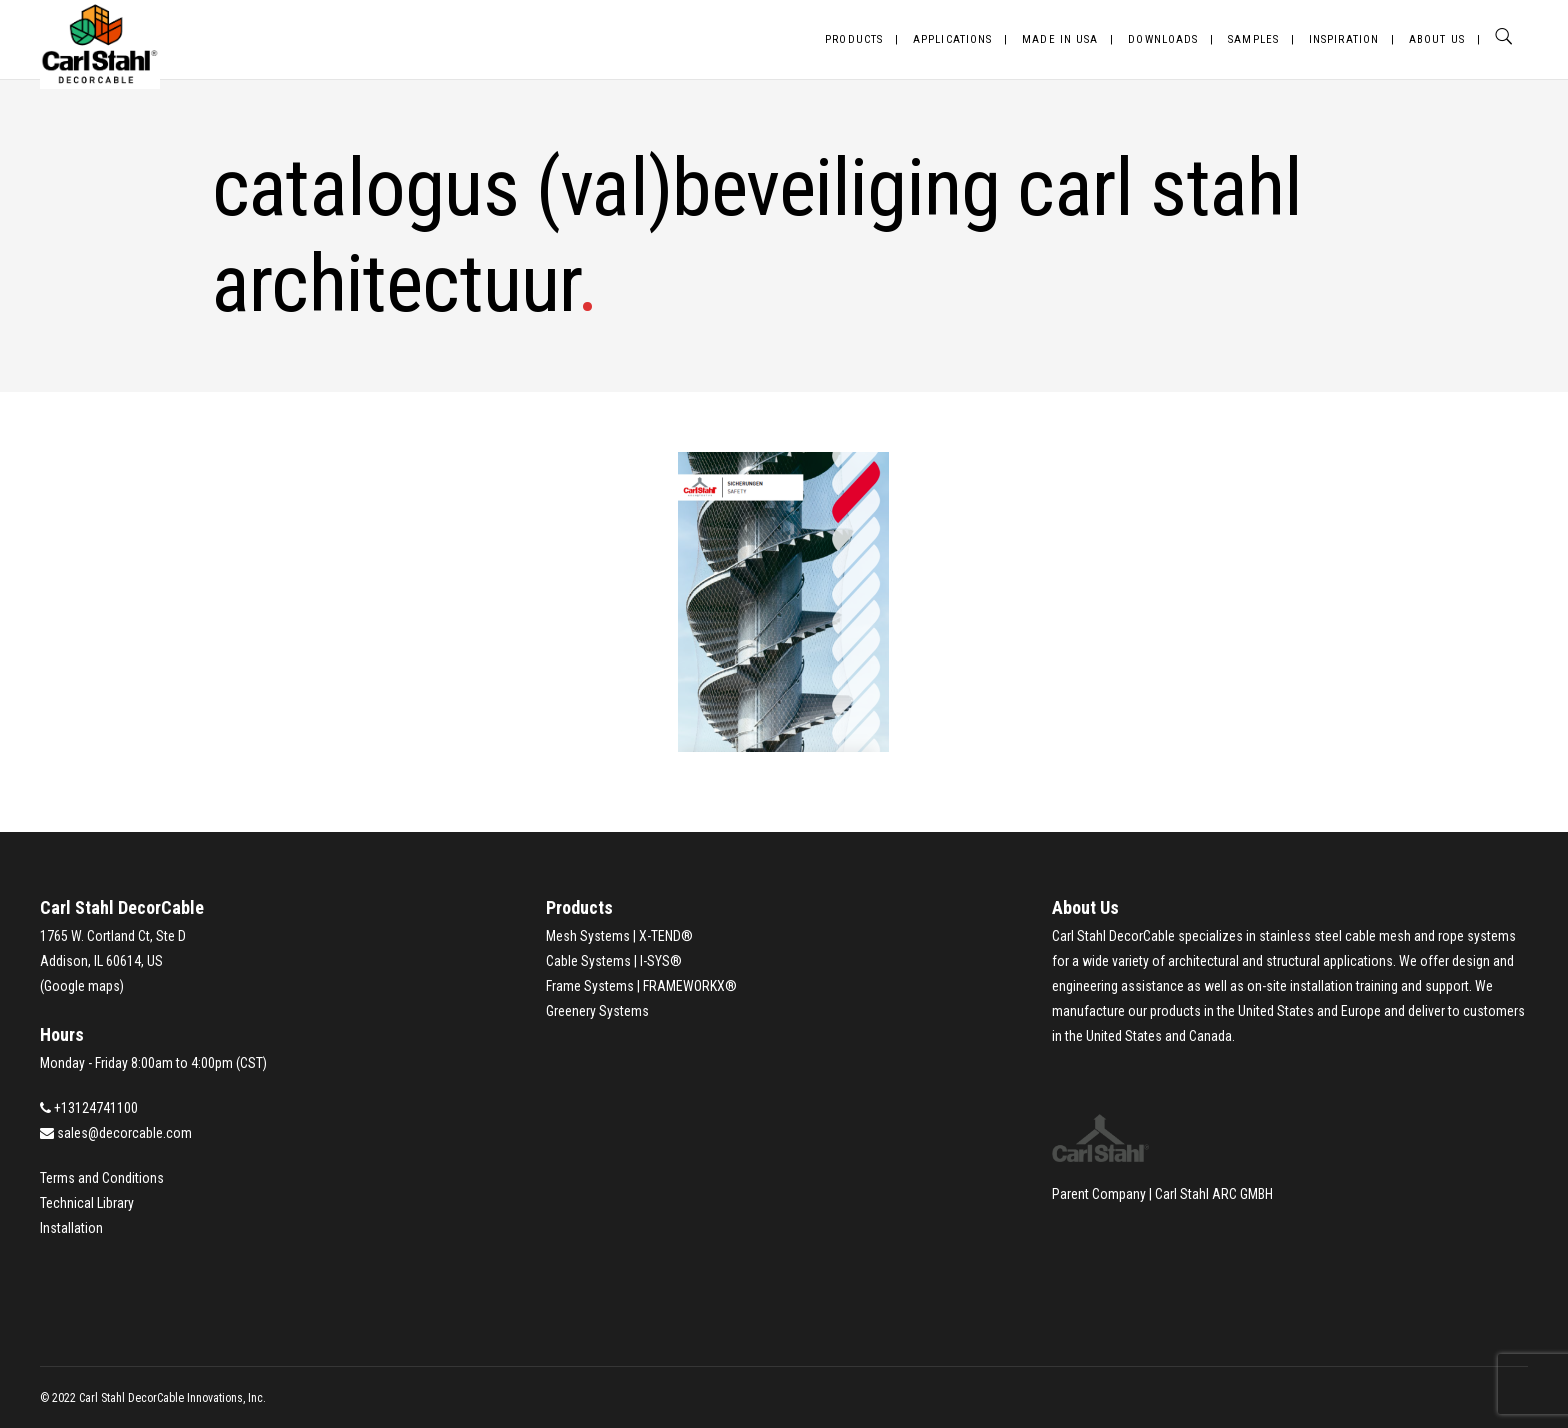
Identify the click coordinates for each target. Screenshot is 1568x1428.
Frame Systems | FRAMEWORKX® (641, 986)
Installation (71, 1228)
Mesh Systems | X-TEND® (619, 936)
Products (854, 39)
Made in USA (1060, 39)
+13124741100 (96, 1108)
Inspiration (1344, 39)
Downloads (1163, 39)
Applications (952, 39)
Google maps (82, 986)
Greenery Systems (597, 1011)
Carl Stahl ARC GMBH (1214, 1194)
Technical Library (87, 1203)
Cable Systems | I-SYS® (614, 961)
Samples (1253, 39)
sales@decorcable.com (124, 1133)
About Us (1437, 39)
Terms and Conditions (102, 1178)
